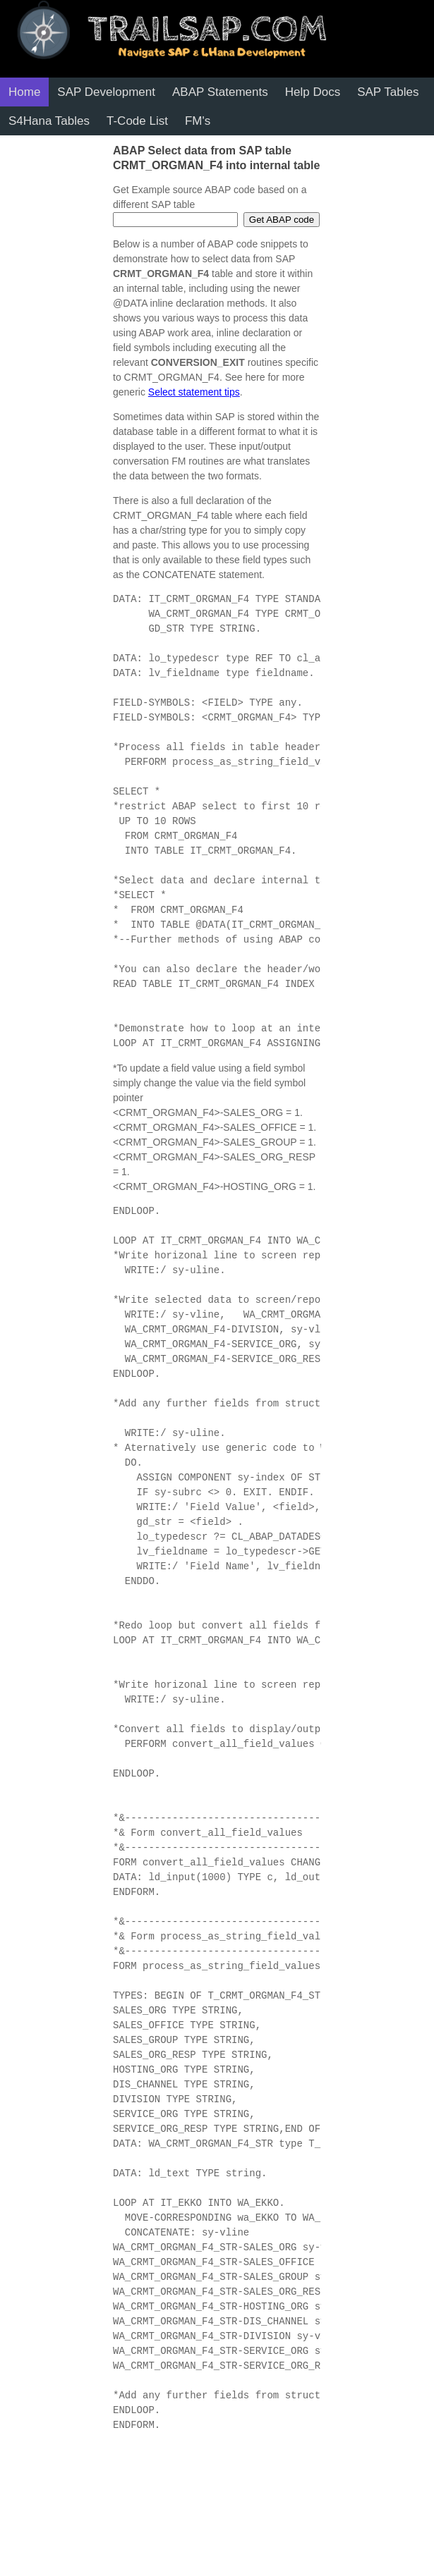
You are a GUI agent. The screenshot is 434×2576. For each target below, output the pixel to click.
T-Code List (137, 121)
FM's (197, 121)
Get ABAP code (281, 219)
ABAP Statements (220, 92)
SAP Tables (387, 92)
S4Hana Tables (49, 121)
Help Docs (312, 92)
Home (24, 92)
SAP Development (106, 92)
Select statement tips (194, 392)
